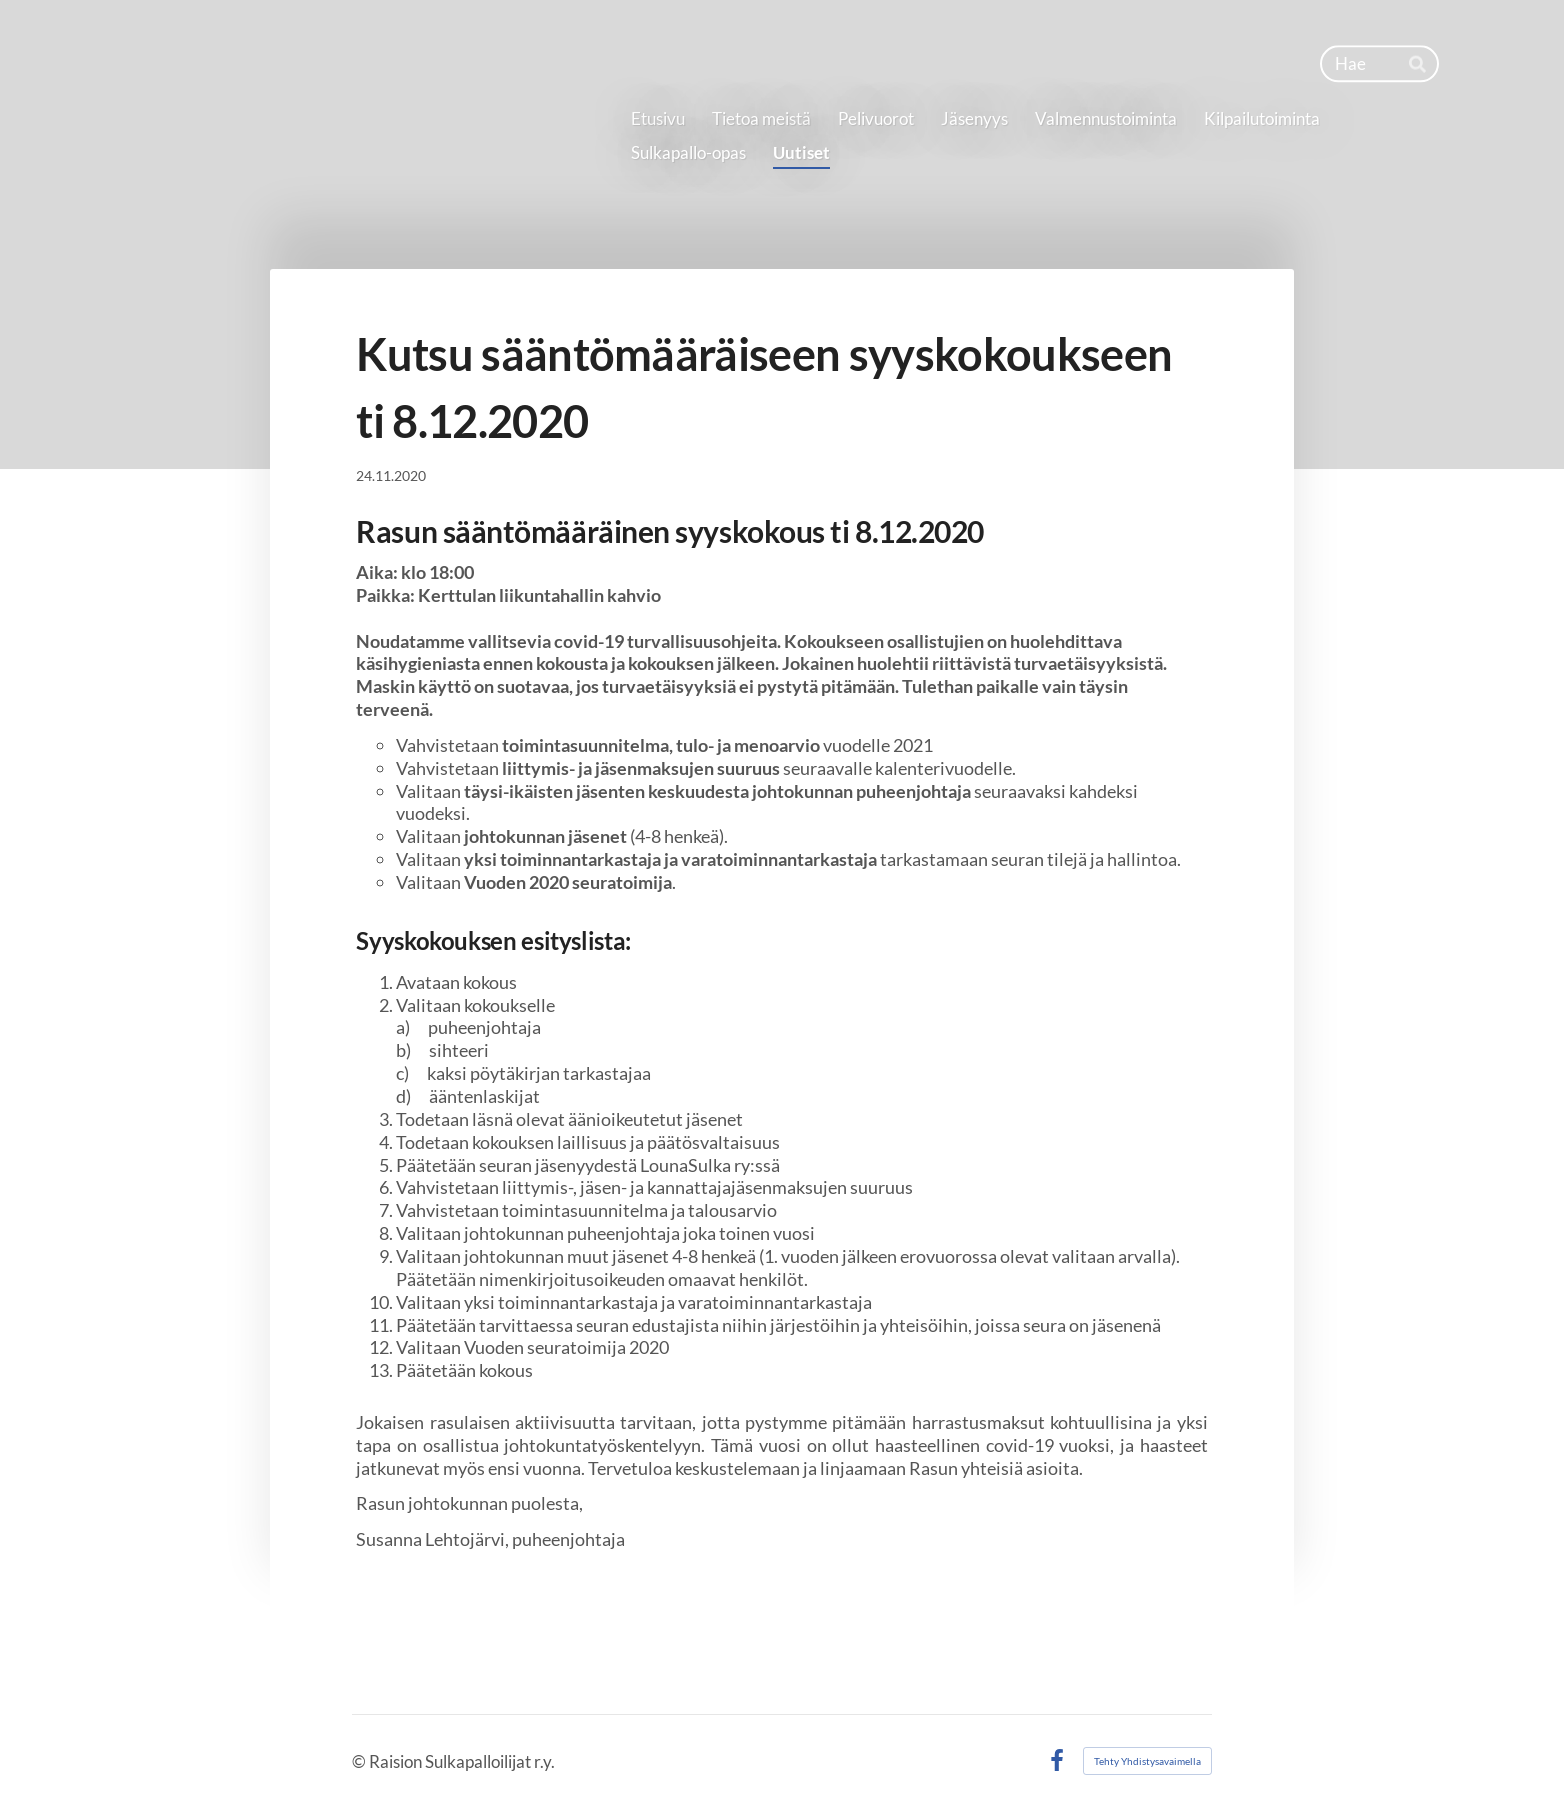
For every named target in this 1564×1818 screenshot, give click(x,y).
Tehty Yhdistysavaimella (1147, 1761)
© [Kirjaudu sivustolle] (360, 1761)
